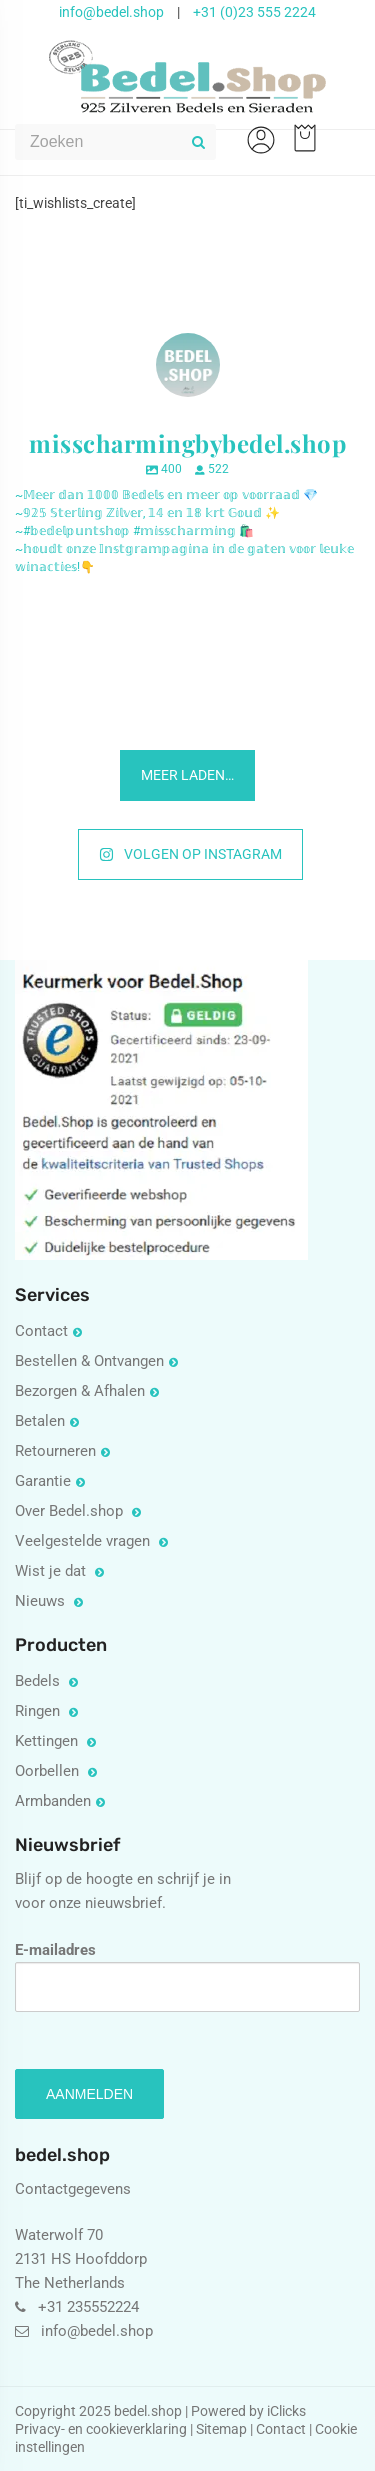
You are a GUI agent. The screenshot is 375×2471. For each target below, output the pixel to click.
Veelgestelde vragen (84, 1541)
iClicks (286, 2411)
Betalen (40, 1421)
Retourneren (55, 1451)
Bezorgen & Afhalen (80, 1391)
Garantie (43, 1481)
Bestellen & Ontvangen (89, 1361)
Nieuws (42, 1601)
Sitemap (221, 2429)
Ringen (39, 1711)
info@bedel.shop (111, 12)
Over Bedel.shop (71, 1511)
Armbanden (53, 1801)
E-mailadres (187, 1976)
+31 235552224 (88, 2307)
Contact (41, 1331)
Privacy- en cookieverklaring (102, 2429)
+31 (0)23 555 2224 (254, 12)
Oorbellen (49, 1771)
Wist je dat (52, 1571)
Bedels (39, 1681)
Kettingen (48, 1741)
